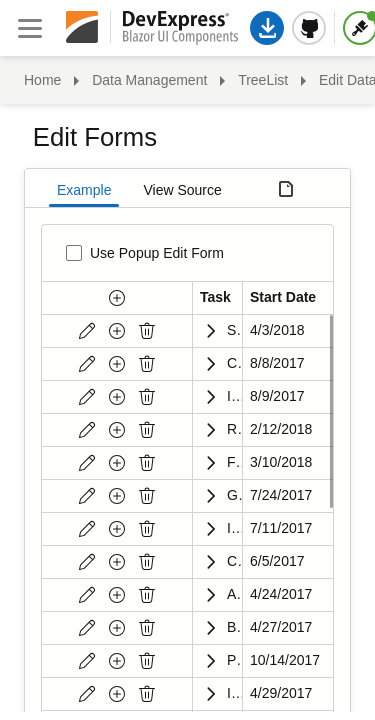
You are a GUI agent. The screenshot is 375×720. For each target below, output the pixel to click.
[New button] (117, 298)
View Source (182, 190)
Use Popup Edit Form (157, 253)
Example (84, 190)
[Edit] (87, 331)
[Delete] (147, 331)
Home (42, 80)
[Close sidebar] (30, 28)
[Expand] (210, 331)
